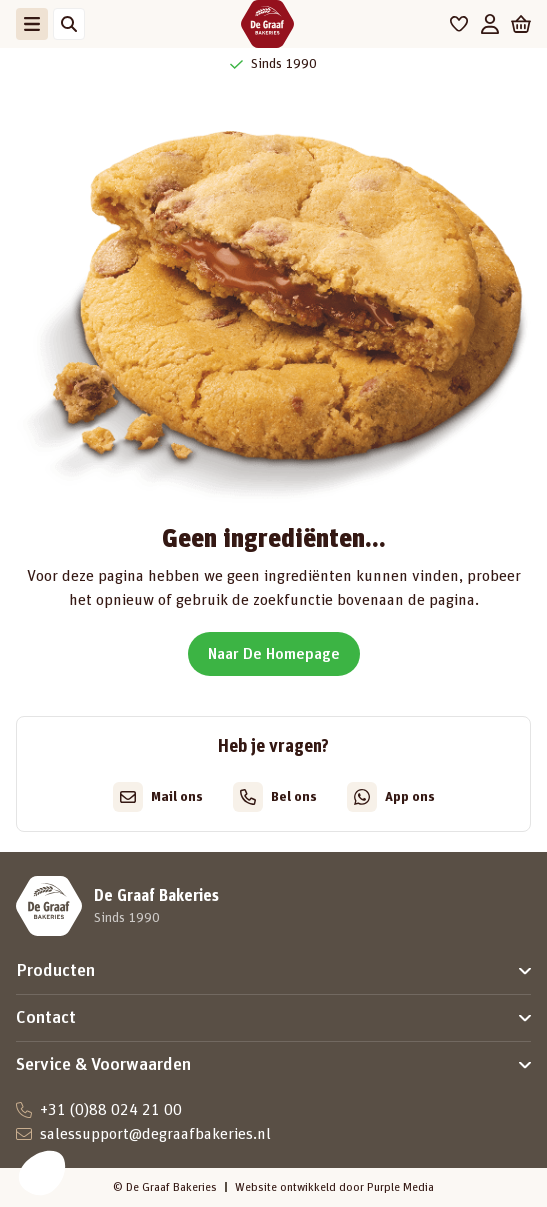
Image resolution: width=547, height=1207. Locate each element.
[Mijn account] (490, 24)
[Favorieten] (459, 24)
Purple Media (400, 1187)
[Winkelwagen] (521, 24)
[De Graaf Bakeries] (267, 24)
